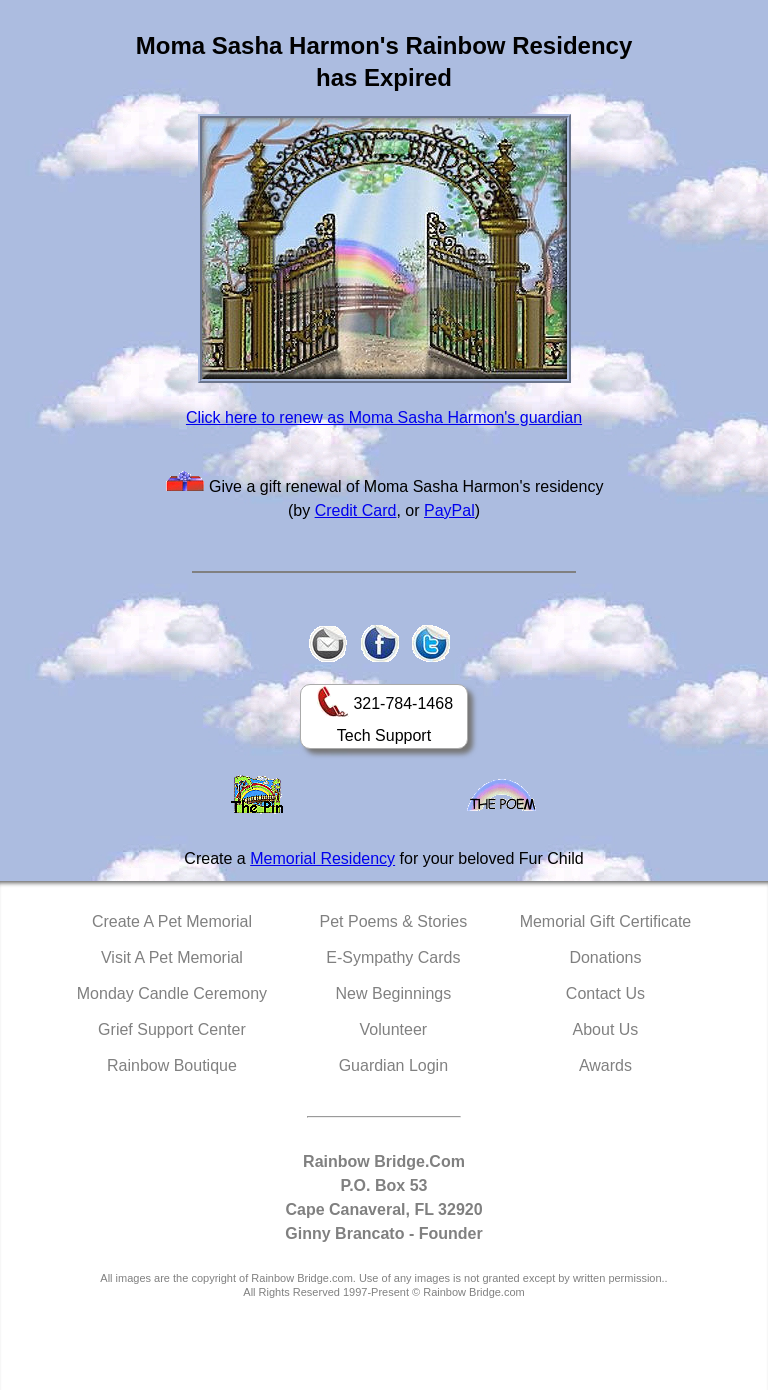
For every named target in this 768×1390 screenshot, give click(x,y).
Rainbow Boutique (172, 1065)
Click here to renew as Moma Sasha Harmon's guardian (384, 417)
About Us (606, 1029)
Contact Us (605, 993)
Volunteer (394, 1029)
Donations (605, 957)
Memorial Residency (322, 858)
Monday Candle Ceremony (172, 993)
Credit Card (356, 510)
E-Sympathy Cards (393, 957)
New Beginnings (394, 993)
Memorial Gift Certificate (606, 921)
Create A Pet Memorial (172, 921)
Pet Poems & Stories (394, 921)
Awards (605, 1065)
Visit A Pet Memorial (172, 957)
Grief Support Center (172, 1029)
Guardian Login (393, 1065)
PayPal (449, 510)
